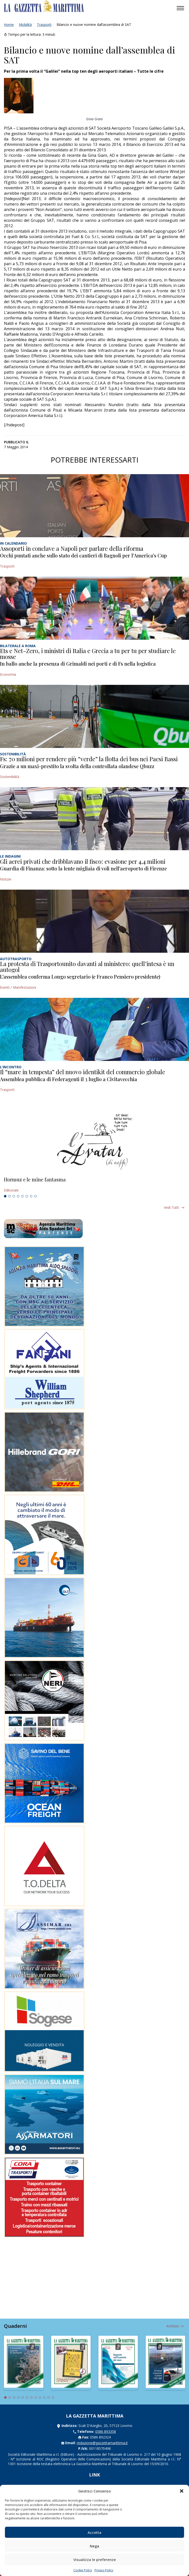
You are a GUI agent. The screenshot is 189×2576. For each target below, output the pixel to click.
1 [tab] (5, 1196)
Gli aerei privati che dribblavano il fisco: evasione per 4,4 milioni (82, 861)
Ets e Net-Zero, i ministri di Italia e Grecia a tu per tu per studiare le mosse (88, 653)
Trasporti (44, 24)
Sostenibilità (9, 776)
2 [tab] (9, 1196)
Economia (8, 674)
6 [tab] (27, 1196)
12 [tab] (53, 2397)
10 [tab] (44, 2397)
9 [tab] (40, 2397)
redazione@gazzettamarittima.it (102, 2442)
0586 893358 (105, 2431)
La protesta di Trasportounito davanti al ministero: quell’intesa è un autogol (87, 966)
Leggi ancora (94, 1185)
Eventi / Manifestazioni (18, 987)
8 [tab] (35, 1196)
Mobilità (25, 24)
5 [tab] (22, 1196)
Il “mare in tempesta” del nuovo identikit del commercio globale (82, 1072)
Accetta (94, 2532)
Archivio (172, 2326)
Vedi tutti (171, 1207)
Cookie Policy (82, 2570)
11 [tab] (48, 2397)
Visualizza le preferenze (94, 2559)
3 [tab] (14, 1196)
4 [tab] (18, 1196)
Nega (94, 2545)
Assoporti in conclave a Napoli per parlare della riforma (71, 548)
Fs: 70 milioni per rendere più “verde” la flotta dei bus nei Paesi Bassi (89, 759)
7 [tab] (31, 1196)
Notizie (5, 879)
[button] (181, 2491)
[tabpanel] (94, 1185)
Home (9, 24)
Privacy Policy (103, 2570)
